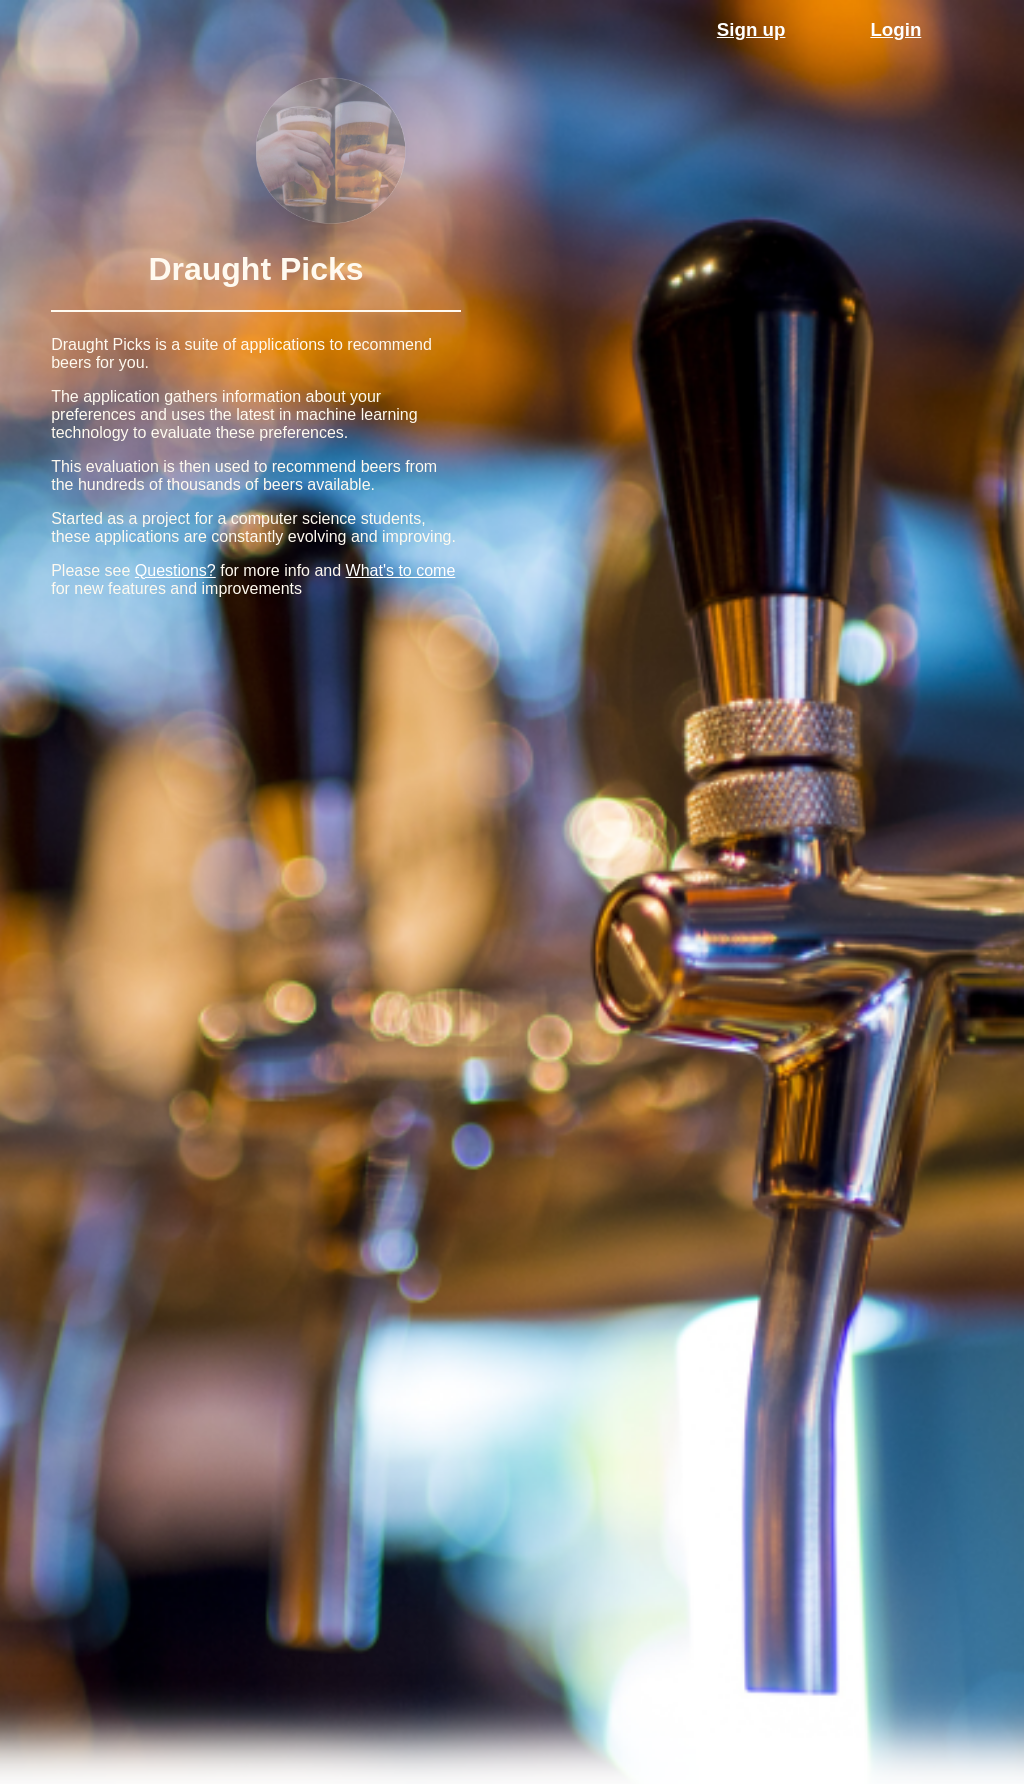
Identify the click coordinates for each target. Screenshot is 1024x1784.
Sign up (751, 29)
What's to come (401, 570)
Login (895, 29)
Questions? (175, 570)
